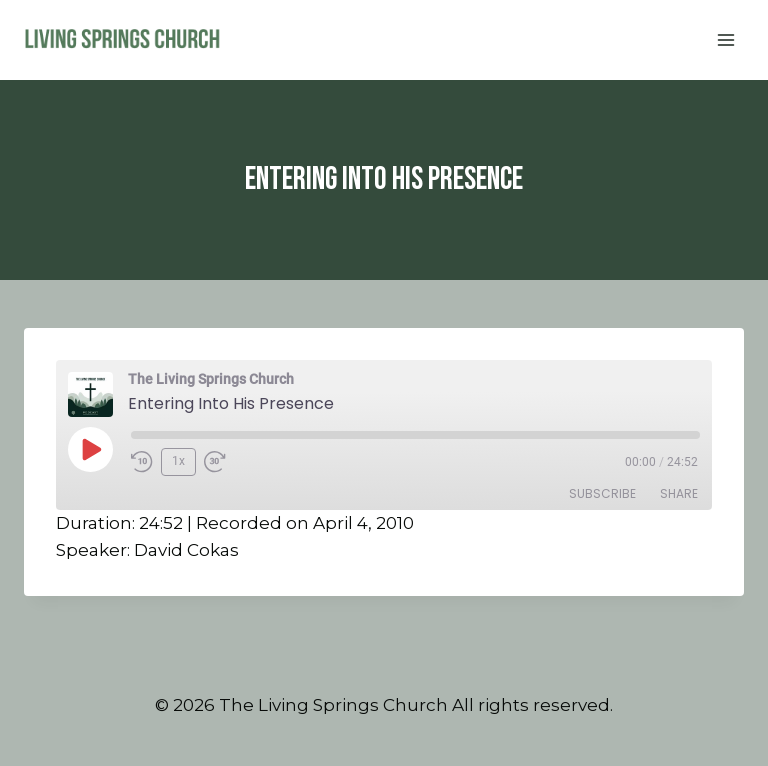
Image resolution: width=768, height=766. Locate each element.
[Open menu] (725, 39)
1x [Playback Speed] (178, 461)
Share (679, 493)
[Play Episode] (90, 449)
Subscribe (602, 493)
